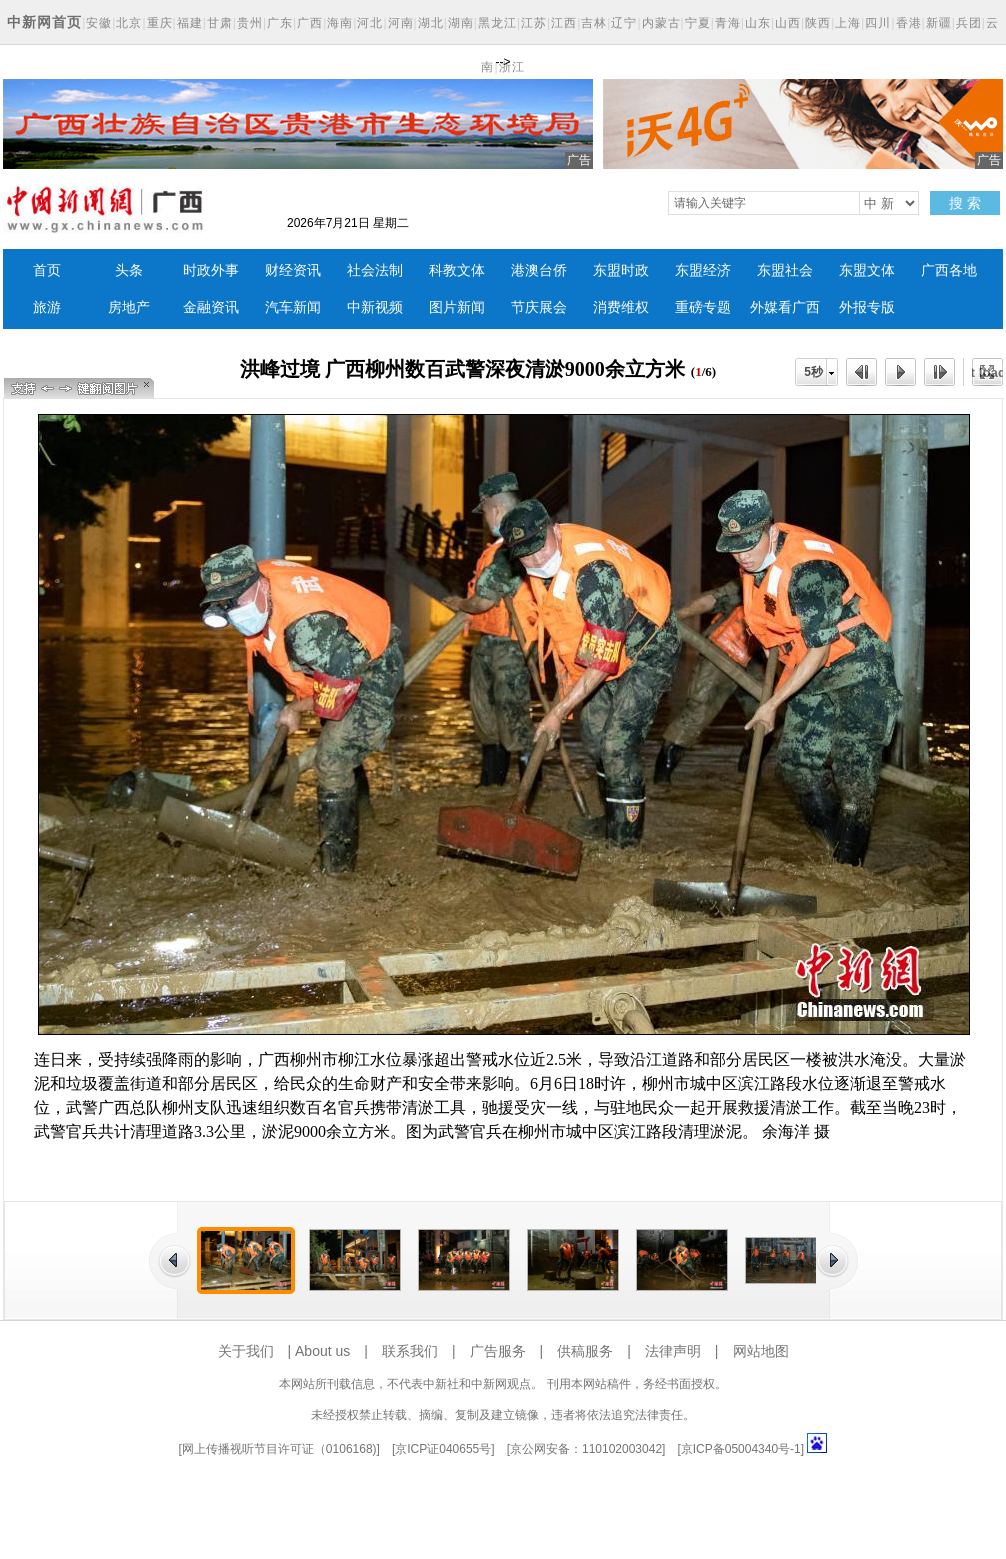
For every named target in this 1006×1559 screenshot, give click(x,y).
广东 (280, 23)
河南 (401, 23)
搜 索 (965, 203)
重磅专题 (703, 307)
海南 (340, 23)
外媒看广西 (785, 307)
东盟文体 (867, 270)
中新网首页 (44, 22)
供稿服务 (585, 1351)
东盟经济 (703, 270)
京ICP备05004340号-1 (741, 1449)
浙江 (512, 67)
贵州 (250, 23)
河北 (370, 23)
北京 (129, 23)
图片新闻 (457, 307)
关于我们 (246, 1351)
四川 (878, 23)
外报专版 (867, 307)
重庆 (160, 23)
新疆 (939, 23)
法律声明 (673, 1351)
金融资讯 (211, 307)
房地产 (129, 307)
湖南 (461, 23)
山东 (758, 23)
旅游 (47, 307)
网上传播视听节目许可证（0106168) (279, 1449)
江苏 (534, 23)
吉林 (594, 23)
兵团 (969, 23)
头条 (129, 270)
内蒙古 (661, 23)
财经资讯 (293, 270)
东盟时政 (621, 270)
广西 (310, 23)
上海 (848, 23)
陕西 (818, 23)
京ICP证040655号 (443, 1449)
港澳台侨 (539, 270)
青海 (728, 23)
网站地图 (761, 1351)
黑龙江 (497, 23)
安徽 (99, 23)
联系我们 (410, 1351)
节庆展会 (539, 307)
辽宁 (624, 23)
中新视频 (375, 307)
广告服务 (498, 1351)
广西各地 (949, 270)
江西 (564, 23)
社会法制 (375, 270)
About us (322, 1351)
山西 (788, 23)
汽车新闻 (293, 307)
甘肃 (220, 23)
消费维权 (621, 307)
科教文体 (457, 270)
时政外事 (211, 270)
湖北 (431, 23)
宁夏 (698, 23)
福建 (190, 23)
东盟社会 (785, 270)
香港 (909, 23)
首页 (47, 270)
